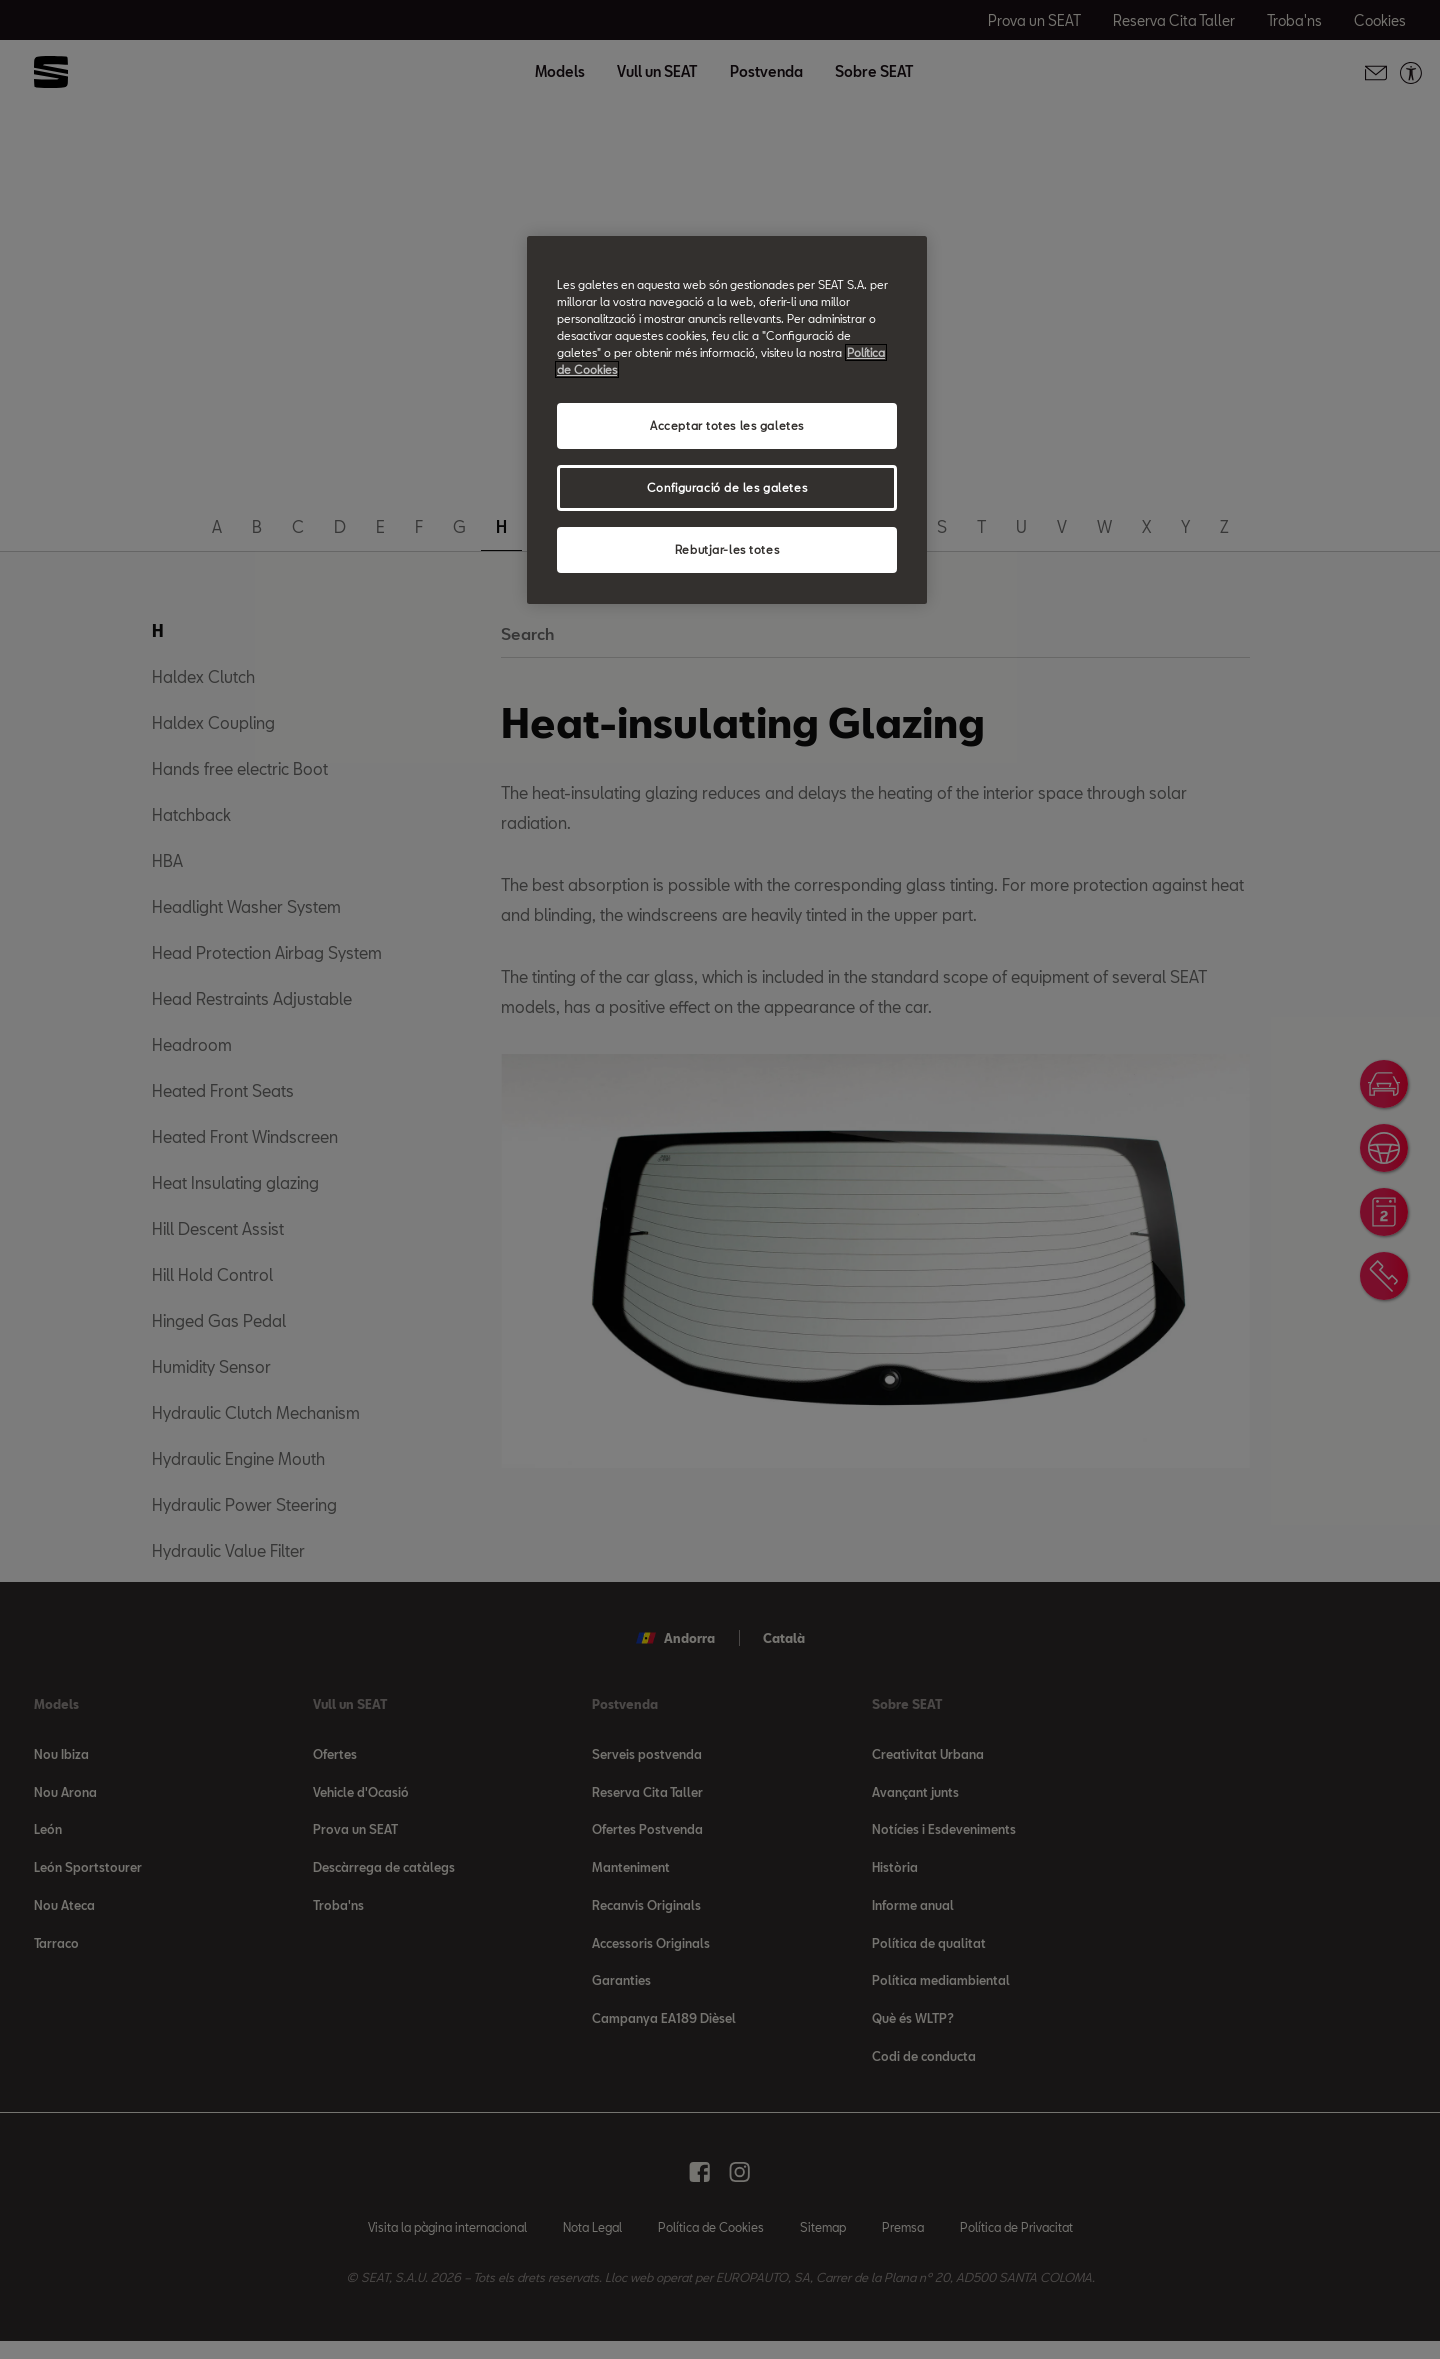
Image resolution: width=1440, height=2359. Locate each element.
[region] (727, 420)
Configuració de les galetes (727, 487)
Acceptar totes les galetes (727, 425)
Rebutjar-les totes (727, 549)
